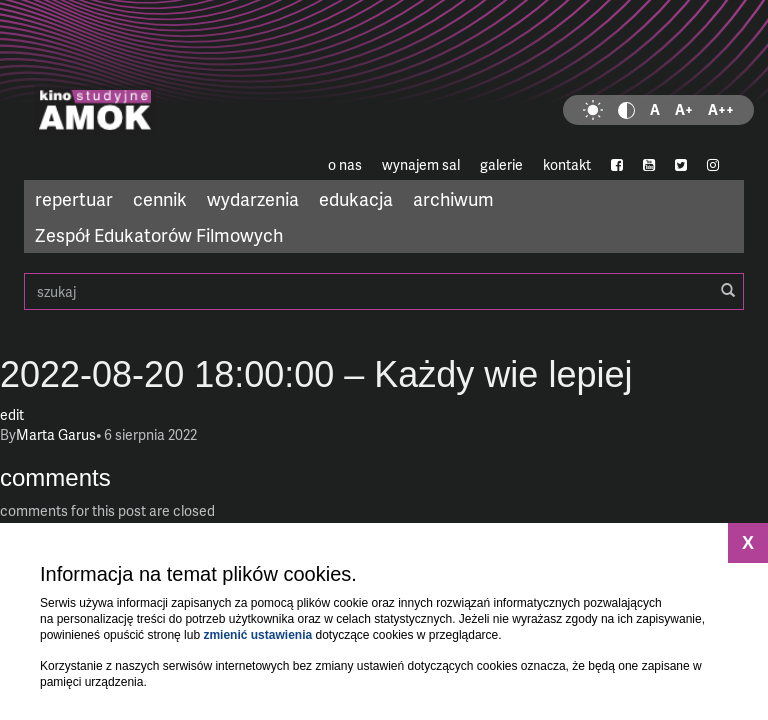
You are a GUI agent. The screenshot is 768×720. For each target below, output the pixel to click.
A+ (684, 109)
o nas (345, 164)
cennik (160, 198)
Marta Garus (56, 434)
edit (12, 414)
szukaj (384, 291)
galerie (501, 164)
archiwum (453, 198)
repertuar (74, 198)
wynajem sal (421, 164)
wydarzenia (253, 198)
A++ (721, 109)
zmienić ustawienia (257, 635)
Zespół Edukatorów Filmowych (159, 234)
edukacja (356, 198)
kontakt (567, 164)
